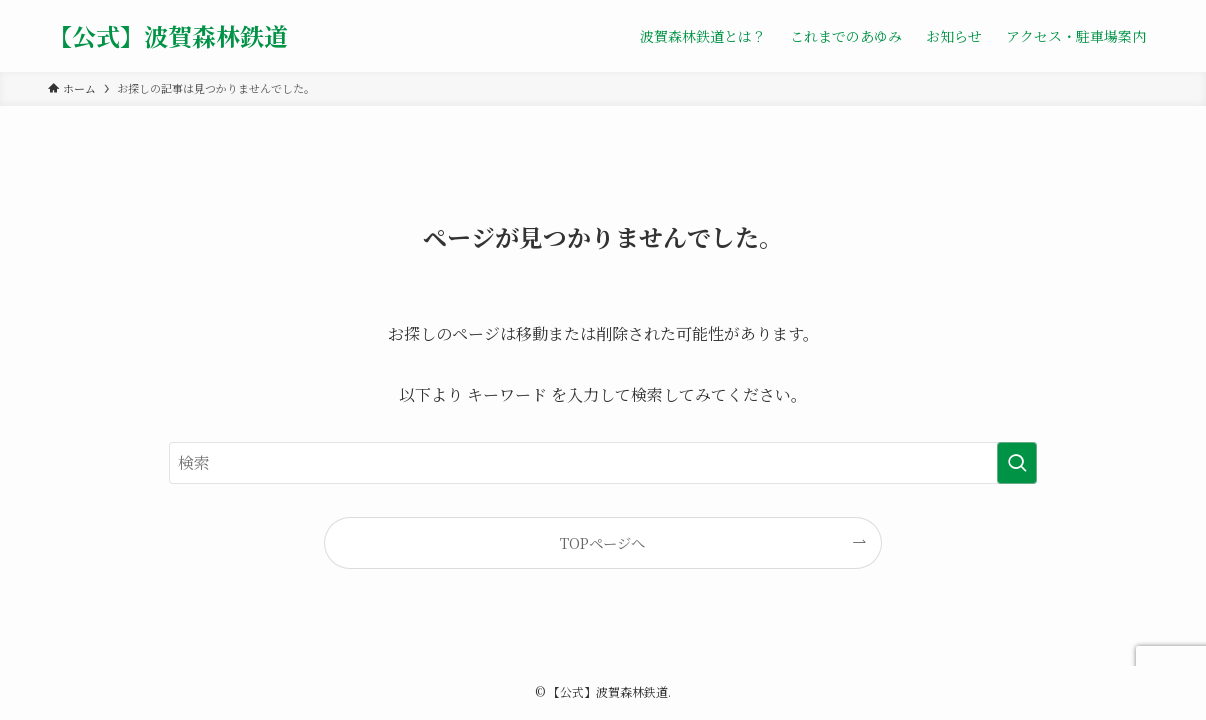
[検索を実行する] (1017, 463)
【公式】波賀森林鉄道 (168, 36)
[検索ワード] (603, 463)
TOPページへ (602, 542)
